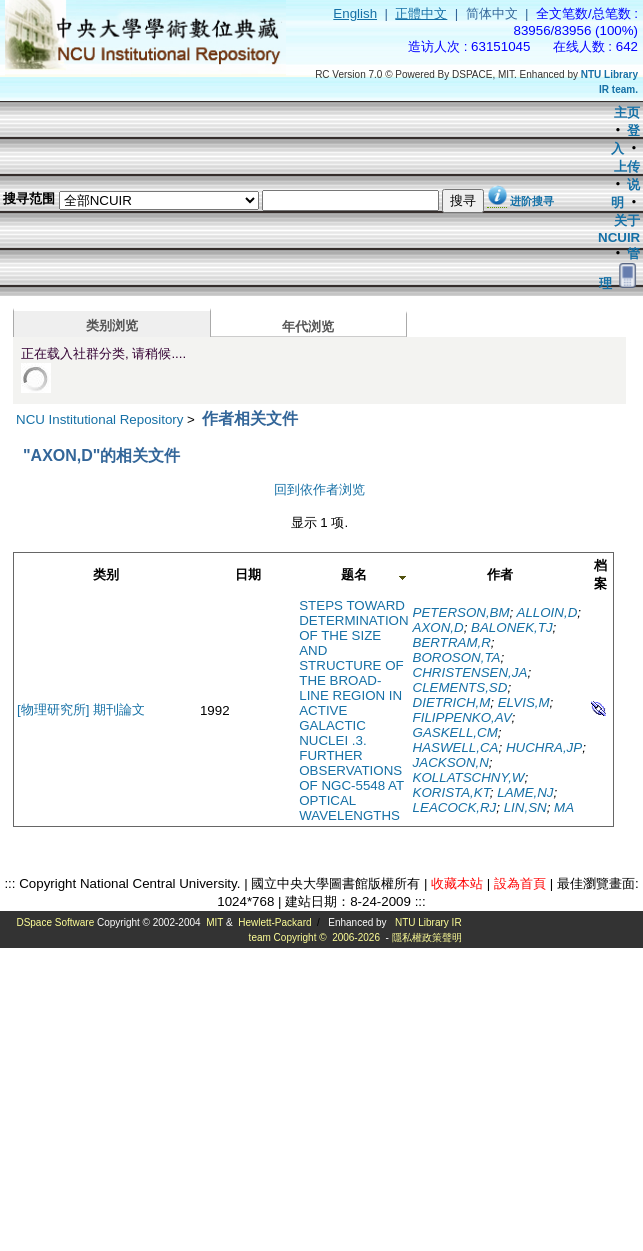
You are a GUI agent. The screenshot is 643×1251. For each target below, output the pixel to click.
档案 (600, 574)
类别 (106, 574)
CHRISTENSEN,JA (470, 672)
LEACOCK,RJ (455, 807)
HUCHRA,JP (544, 747)
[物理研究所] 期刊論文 (81, 709)
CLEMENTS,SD (460, 687)
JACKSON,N (451, 762)
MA (564, 807)
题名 (354, 574)
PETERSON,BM (461, 612)
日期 (248, 574)
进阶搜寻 (532, 201)
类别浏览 (112, 325)
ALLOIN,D (547, 612)
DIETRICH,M (452, 702)
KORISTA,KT (451, 792)
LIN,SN (525, 807)
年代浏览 (308, 326)
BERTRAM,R (452, 642)
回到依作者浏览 (319, 489)
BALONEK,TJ (511, 627)
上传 (627, 166)
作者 (500, 574)
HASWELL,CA (456, 747)
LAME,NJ (525, 792)
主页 (627, 112)
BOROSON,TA (457, 657)
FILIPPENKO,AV (462, 717)
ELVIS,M (524, 702)
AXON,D (438, 627)
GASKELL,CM (455, 732)
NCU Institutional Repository (99, 419)
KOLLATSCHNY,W (469, 777)
